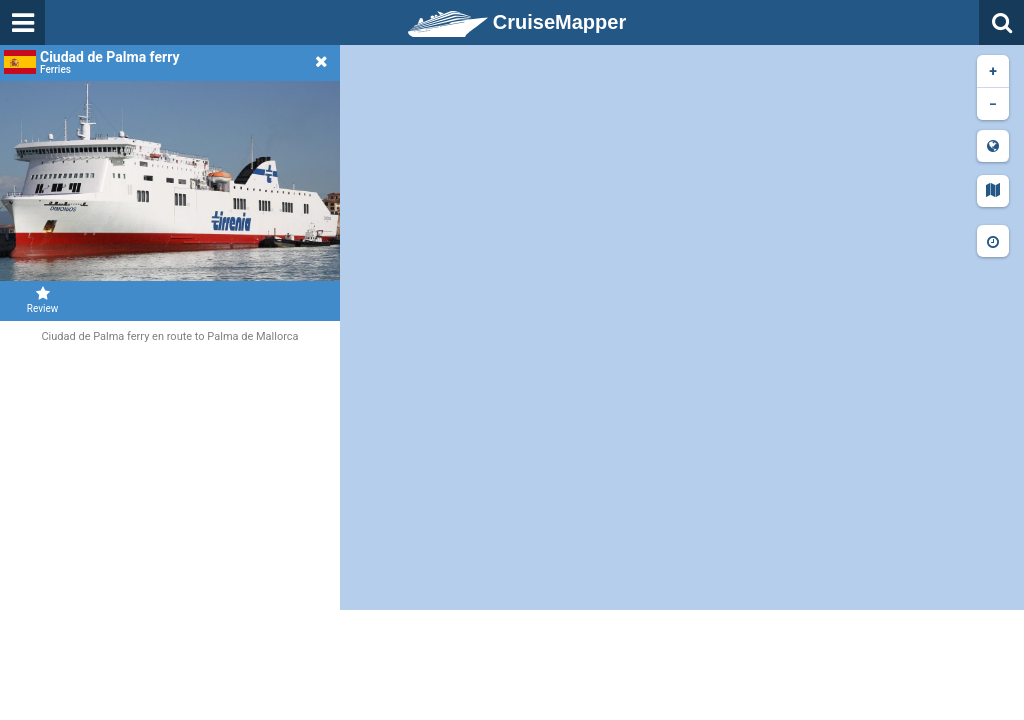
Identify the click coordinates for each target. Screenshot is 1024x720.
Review (42, 300)
